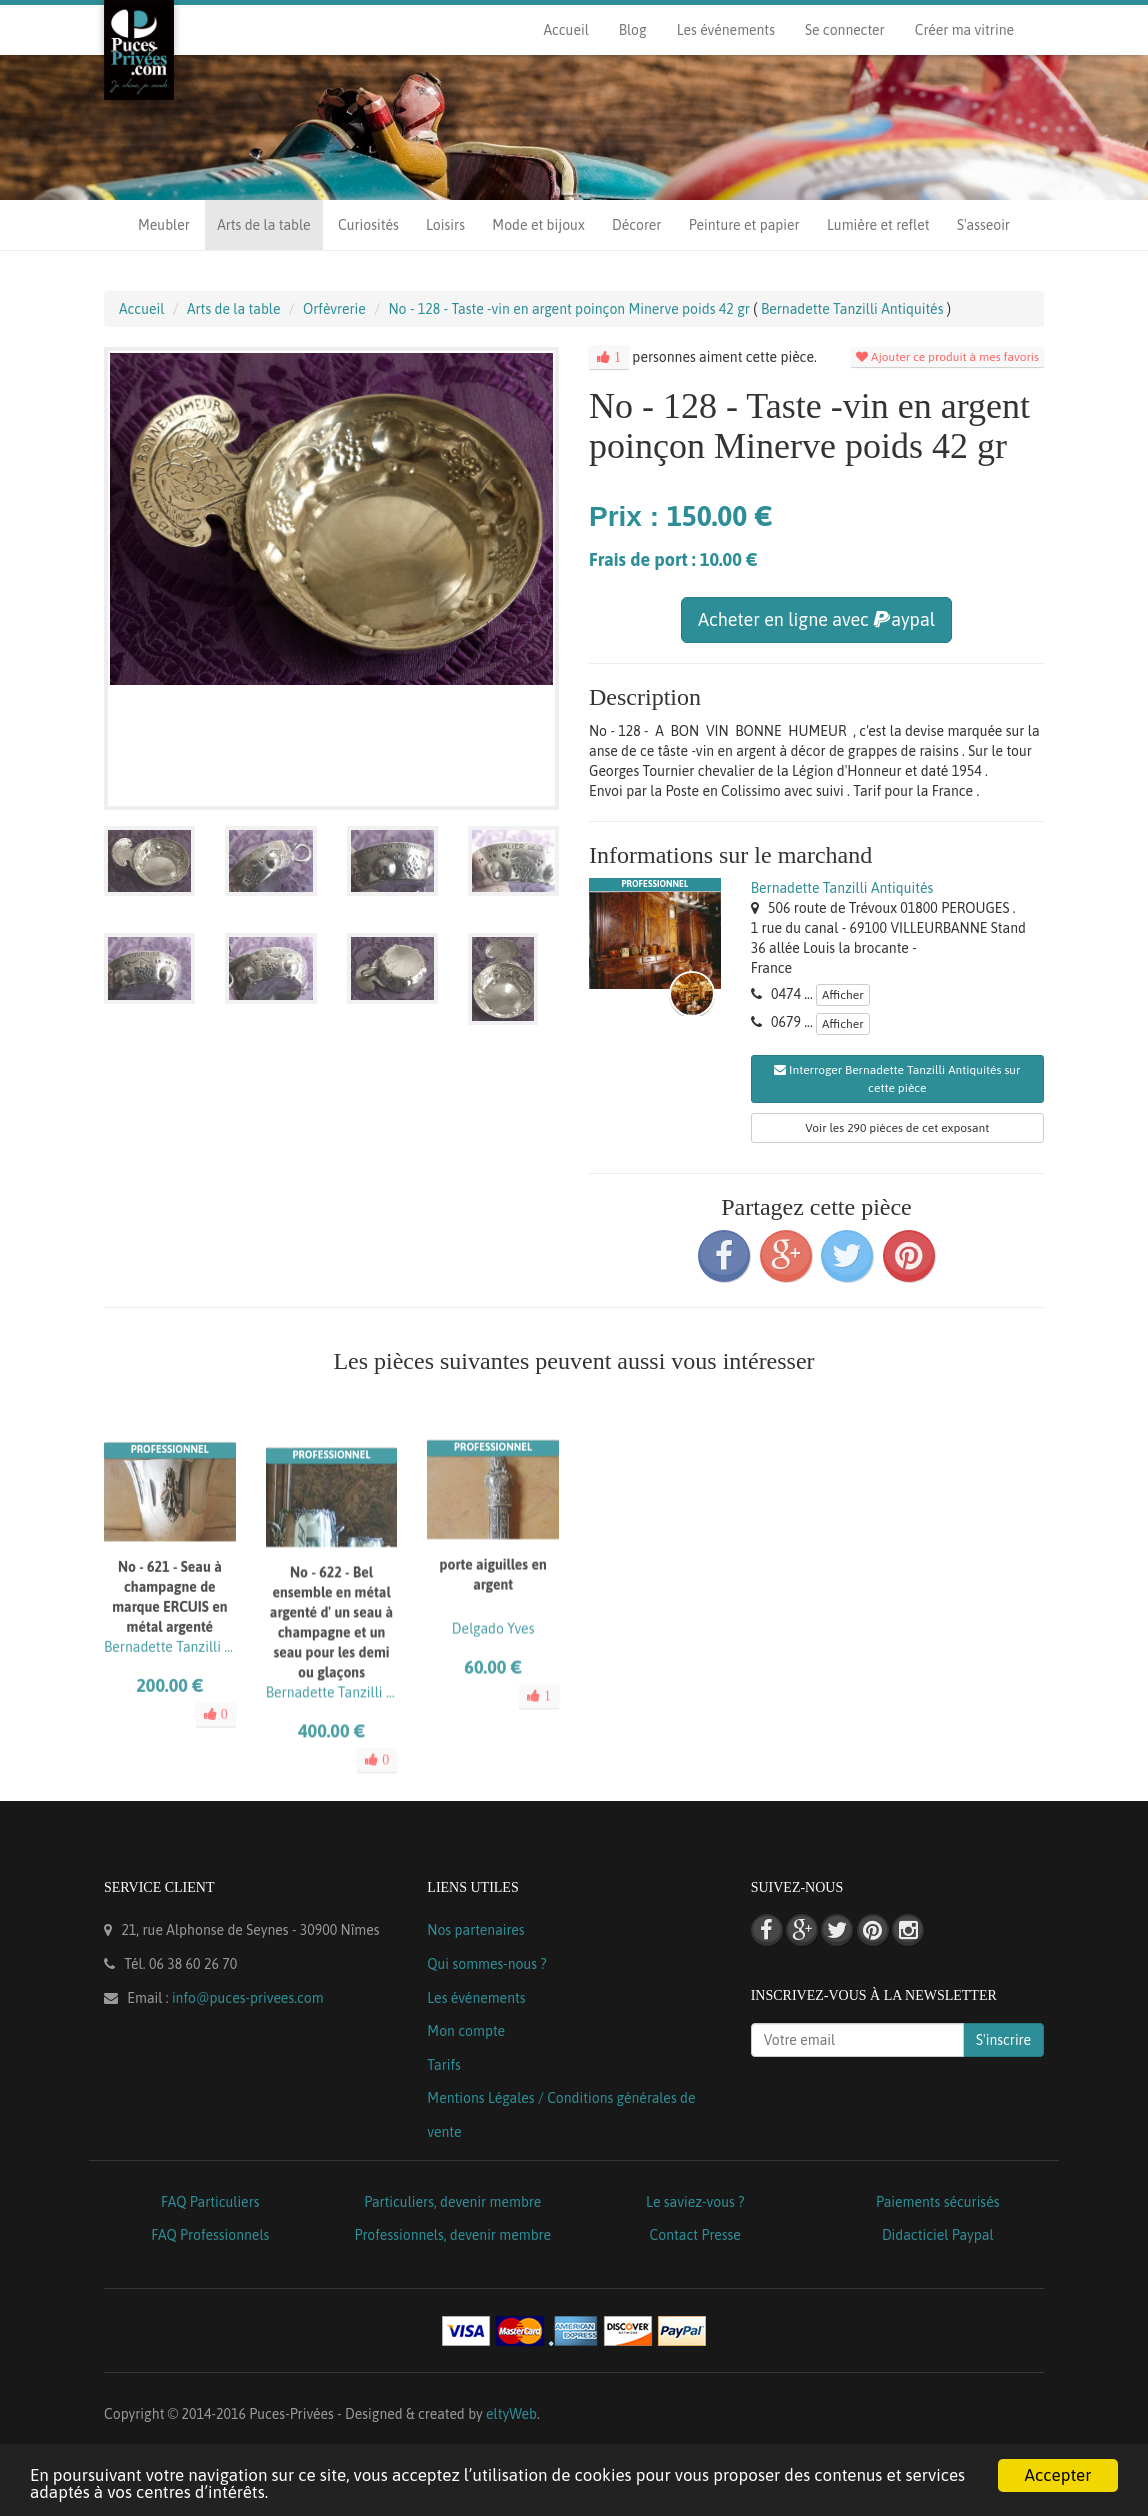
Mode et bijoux (538, 225)
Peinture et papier (744, 225)
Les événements (726, 30)
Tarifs (444, 2065)
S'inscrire (1003, 2040)
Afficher (843, 995)
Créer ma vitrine (964, 30)
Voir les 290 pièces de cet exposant (897, 1128)
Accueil (565, 30)
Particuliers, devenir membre (452, 2202)
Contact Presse (695, 2235)
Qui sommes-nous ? (486, 1964)
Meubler (164, 225)
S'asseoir (983, 225)
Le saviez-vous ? (695, 2202)
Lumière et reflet (878, 225)
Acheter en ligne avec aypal (816, 619)
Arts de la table (263, 225)
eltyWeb (511, 2414)
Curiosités (368, 225)
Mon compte (466, 2031)
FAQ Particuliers (210, 2202)
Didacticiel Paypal (938, 2235)
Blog (633, 30)
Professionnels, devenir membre (453, 2235)
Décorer (636, 225)
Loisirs (445, 225)
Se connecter (845, 30)
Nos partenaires (475, 1930)
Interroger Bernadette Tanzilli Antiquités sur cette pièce (897, 1079)
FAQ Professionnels (210, 2235)
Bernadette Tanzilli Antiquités (842, 888)
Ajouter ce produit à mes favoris (947, 357)
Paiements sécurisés (937, 2202)
